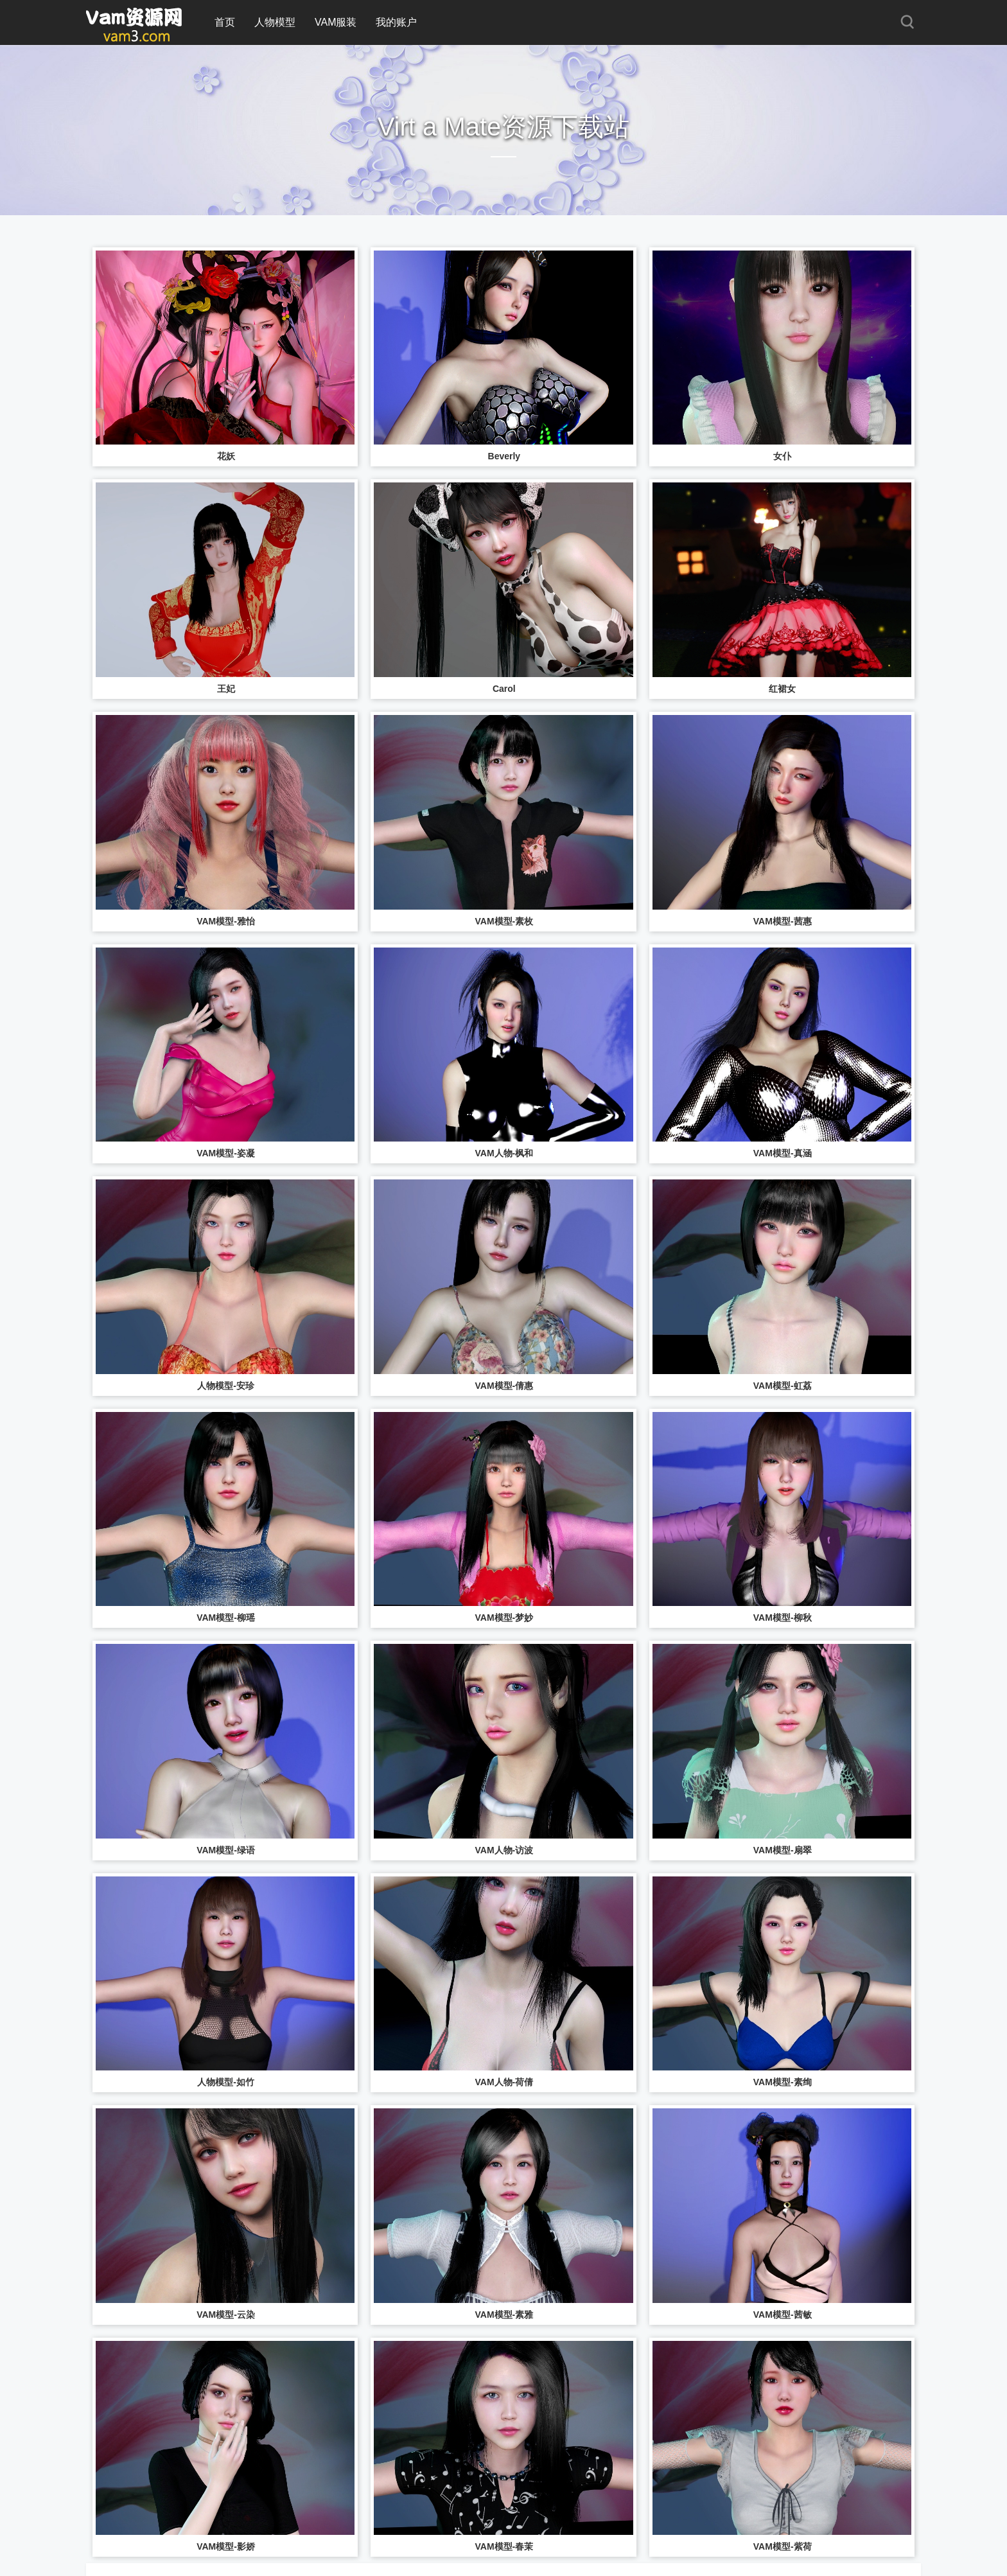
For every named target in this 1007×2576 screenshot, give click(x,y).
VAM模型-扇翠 (782, 1850)
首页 (225, 22)
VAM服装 (335, 22)
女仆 (782, 456)
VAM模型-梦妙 (504, 1617)
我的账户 (396, 22)
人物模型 (274, 22)
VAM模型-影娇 (226, 2546)
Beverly (504, 456)
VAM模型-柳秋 (782, 1617)
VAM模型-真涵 (782, 1153)
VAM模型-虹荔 (782, 1386)
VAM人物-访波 (504, 1850)
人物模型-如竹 (225, 2082)
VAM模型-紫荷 (782, 2546)
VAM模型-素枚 (504, 921)
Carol (504, 689)
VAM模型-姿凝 (226, 1153)
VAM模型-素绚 (782, 2082)
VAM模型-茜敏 (782, 2314)
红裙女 (782, 689)
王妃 (226, 689)
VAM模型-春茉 (504, 2546)
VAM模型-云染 (226, 2314)
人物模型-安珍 (225, 1386)
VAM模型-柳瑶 (226, 1617)
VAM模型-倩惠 (504, 1386)
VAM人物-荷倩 (504, 2082)
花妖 (226, 456)
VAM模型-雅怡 (226, 921)
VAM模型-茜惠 (782, 921)
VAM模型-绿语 (226, 1850)
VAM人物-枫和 (504, 1153)
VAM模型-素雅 (504, 2314)
